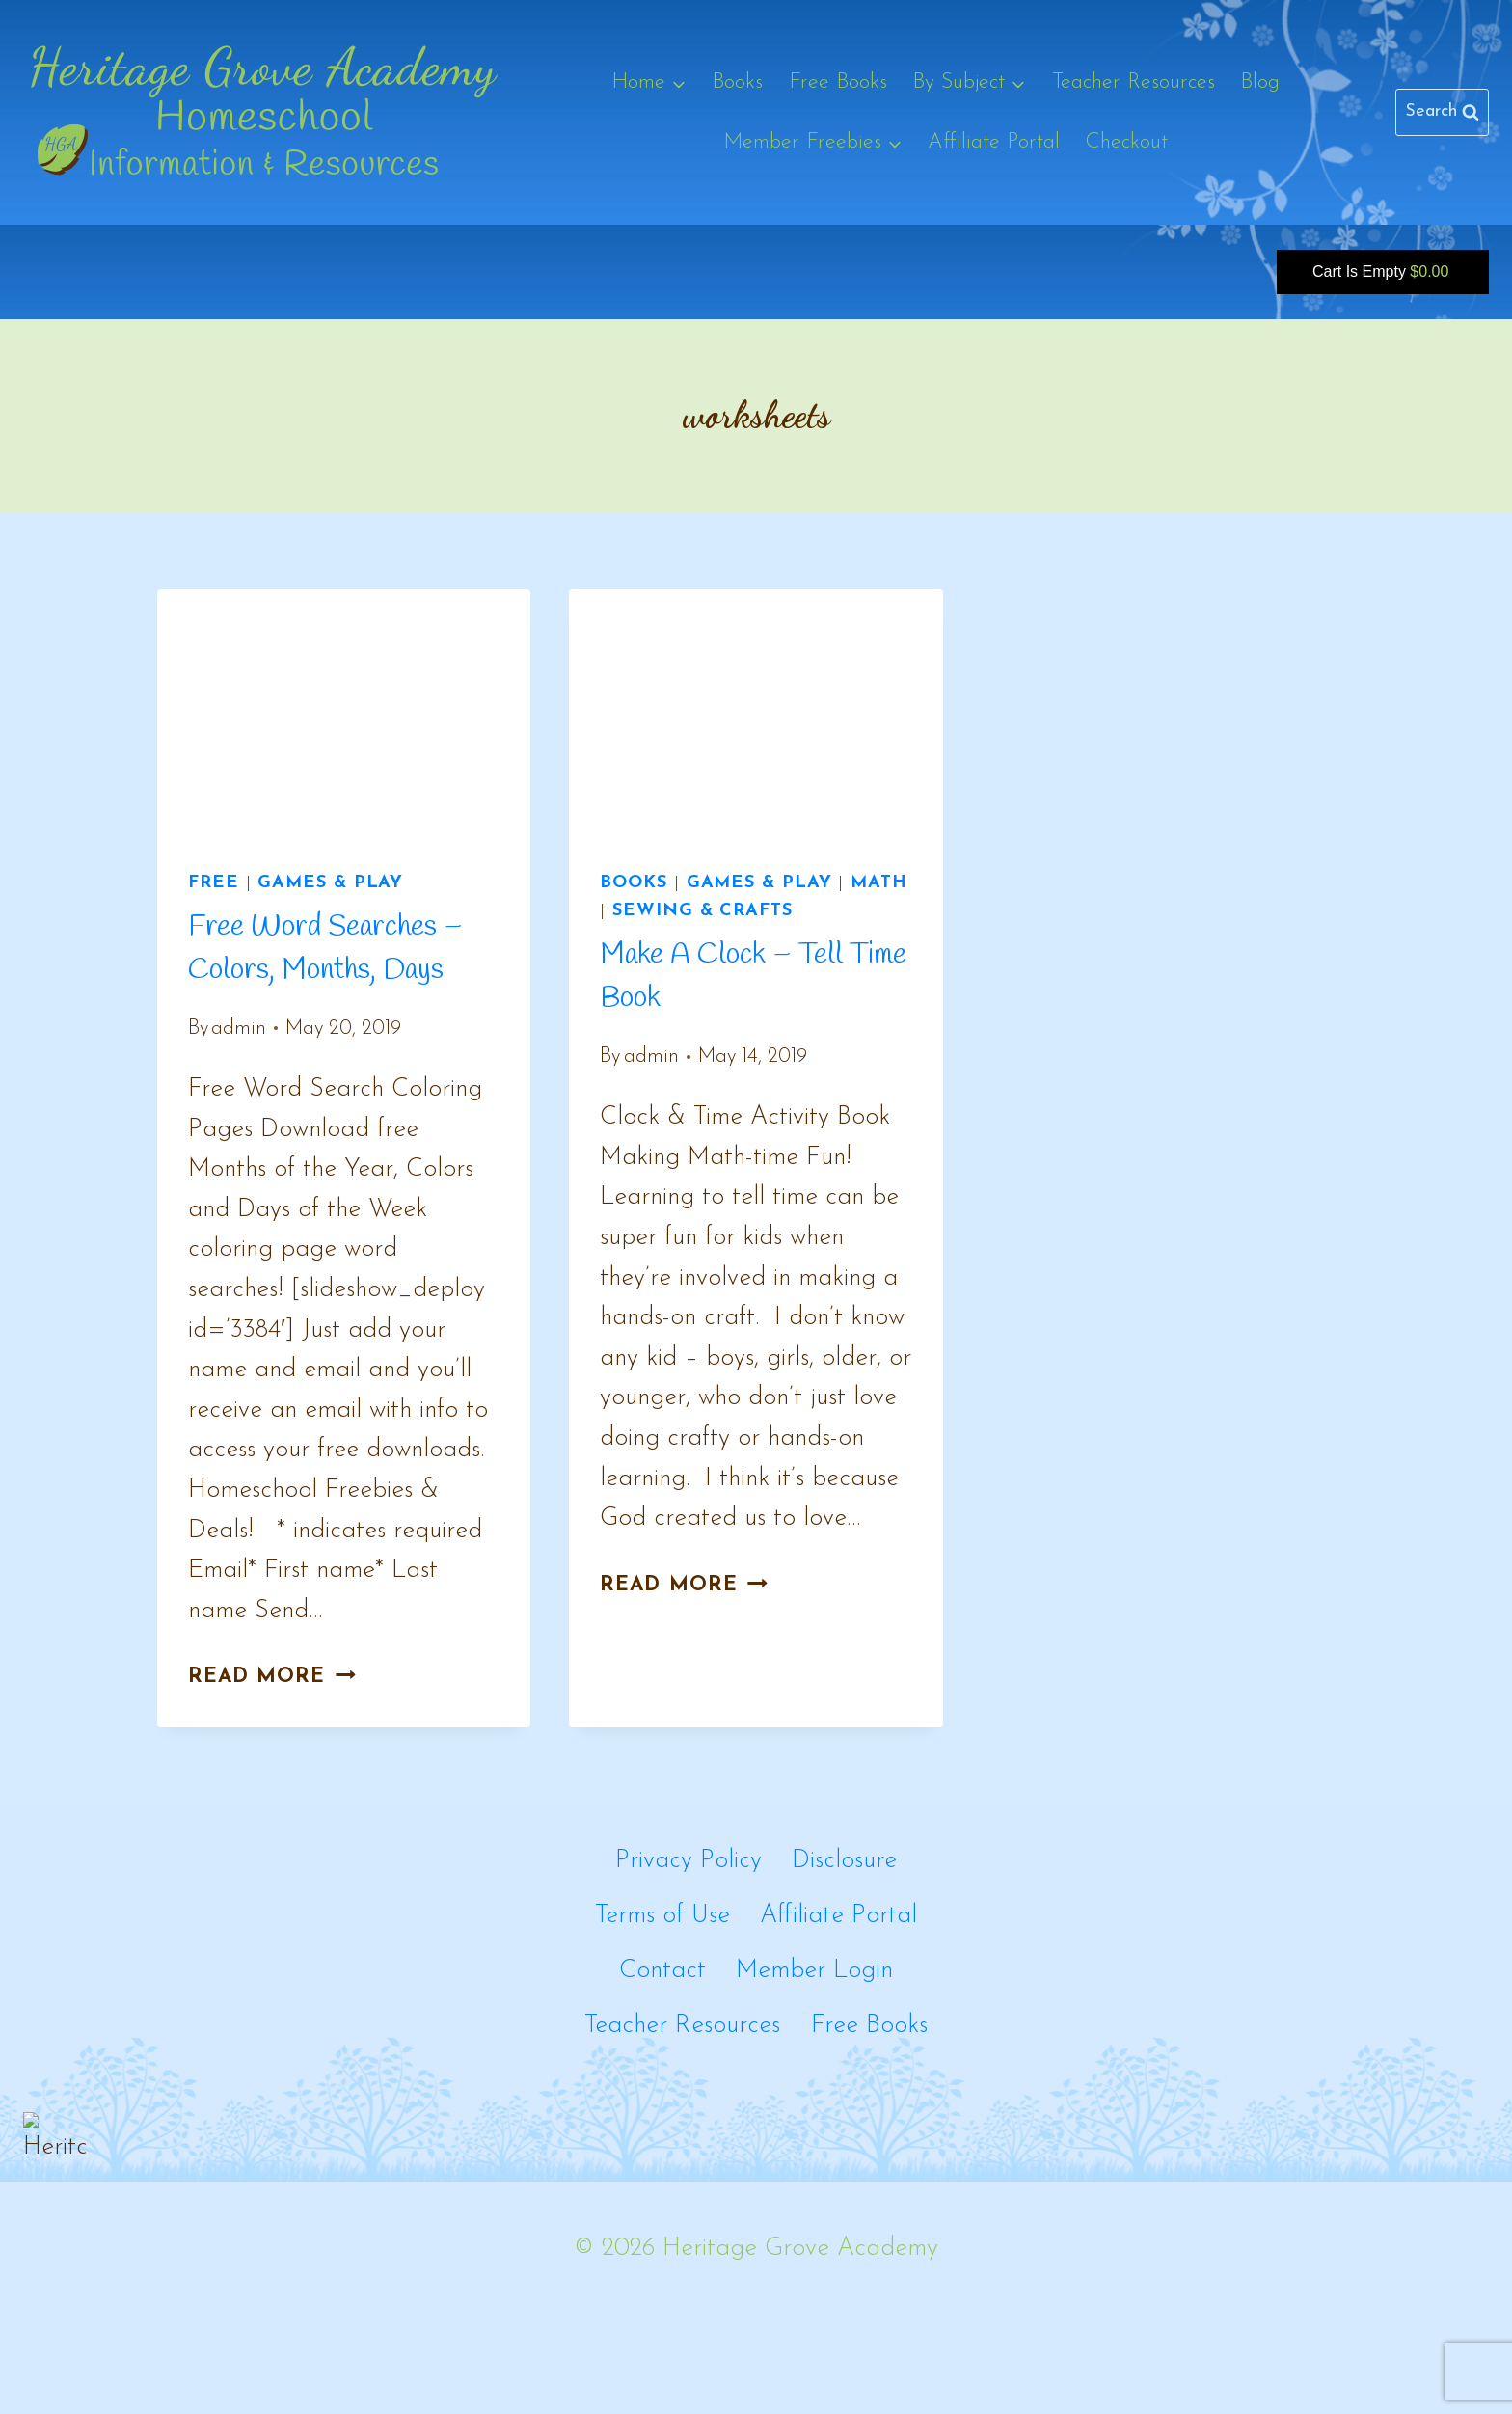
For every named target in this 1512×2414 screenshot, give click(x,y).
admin (238, 1028)
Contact (662, 1971)
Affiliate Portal (994, 142)
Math (878, 883)
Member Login (814, 1971)
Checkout (1126, 142)
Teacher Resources (1133, 82)
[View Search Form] (1442, 112)
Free (213, 883)
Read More (272, 1677)
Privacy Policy (688, 1861)
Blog (1260, 82)
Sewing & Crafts (702, 911)
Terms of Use (662, 1916)
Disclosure (844, 1861)
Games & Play (330, 883)
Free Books (838, 82)
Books (737, 82)
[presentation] (343, 713)
